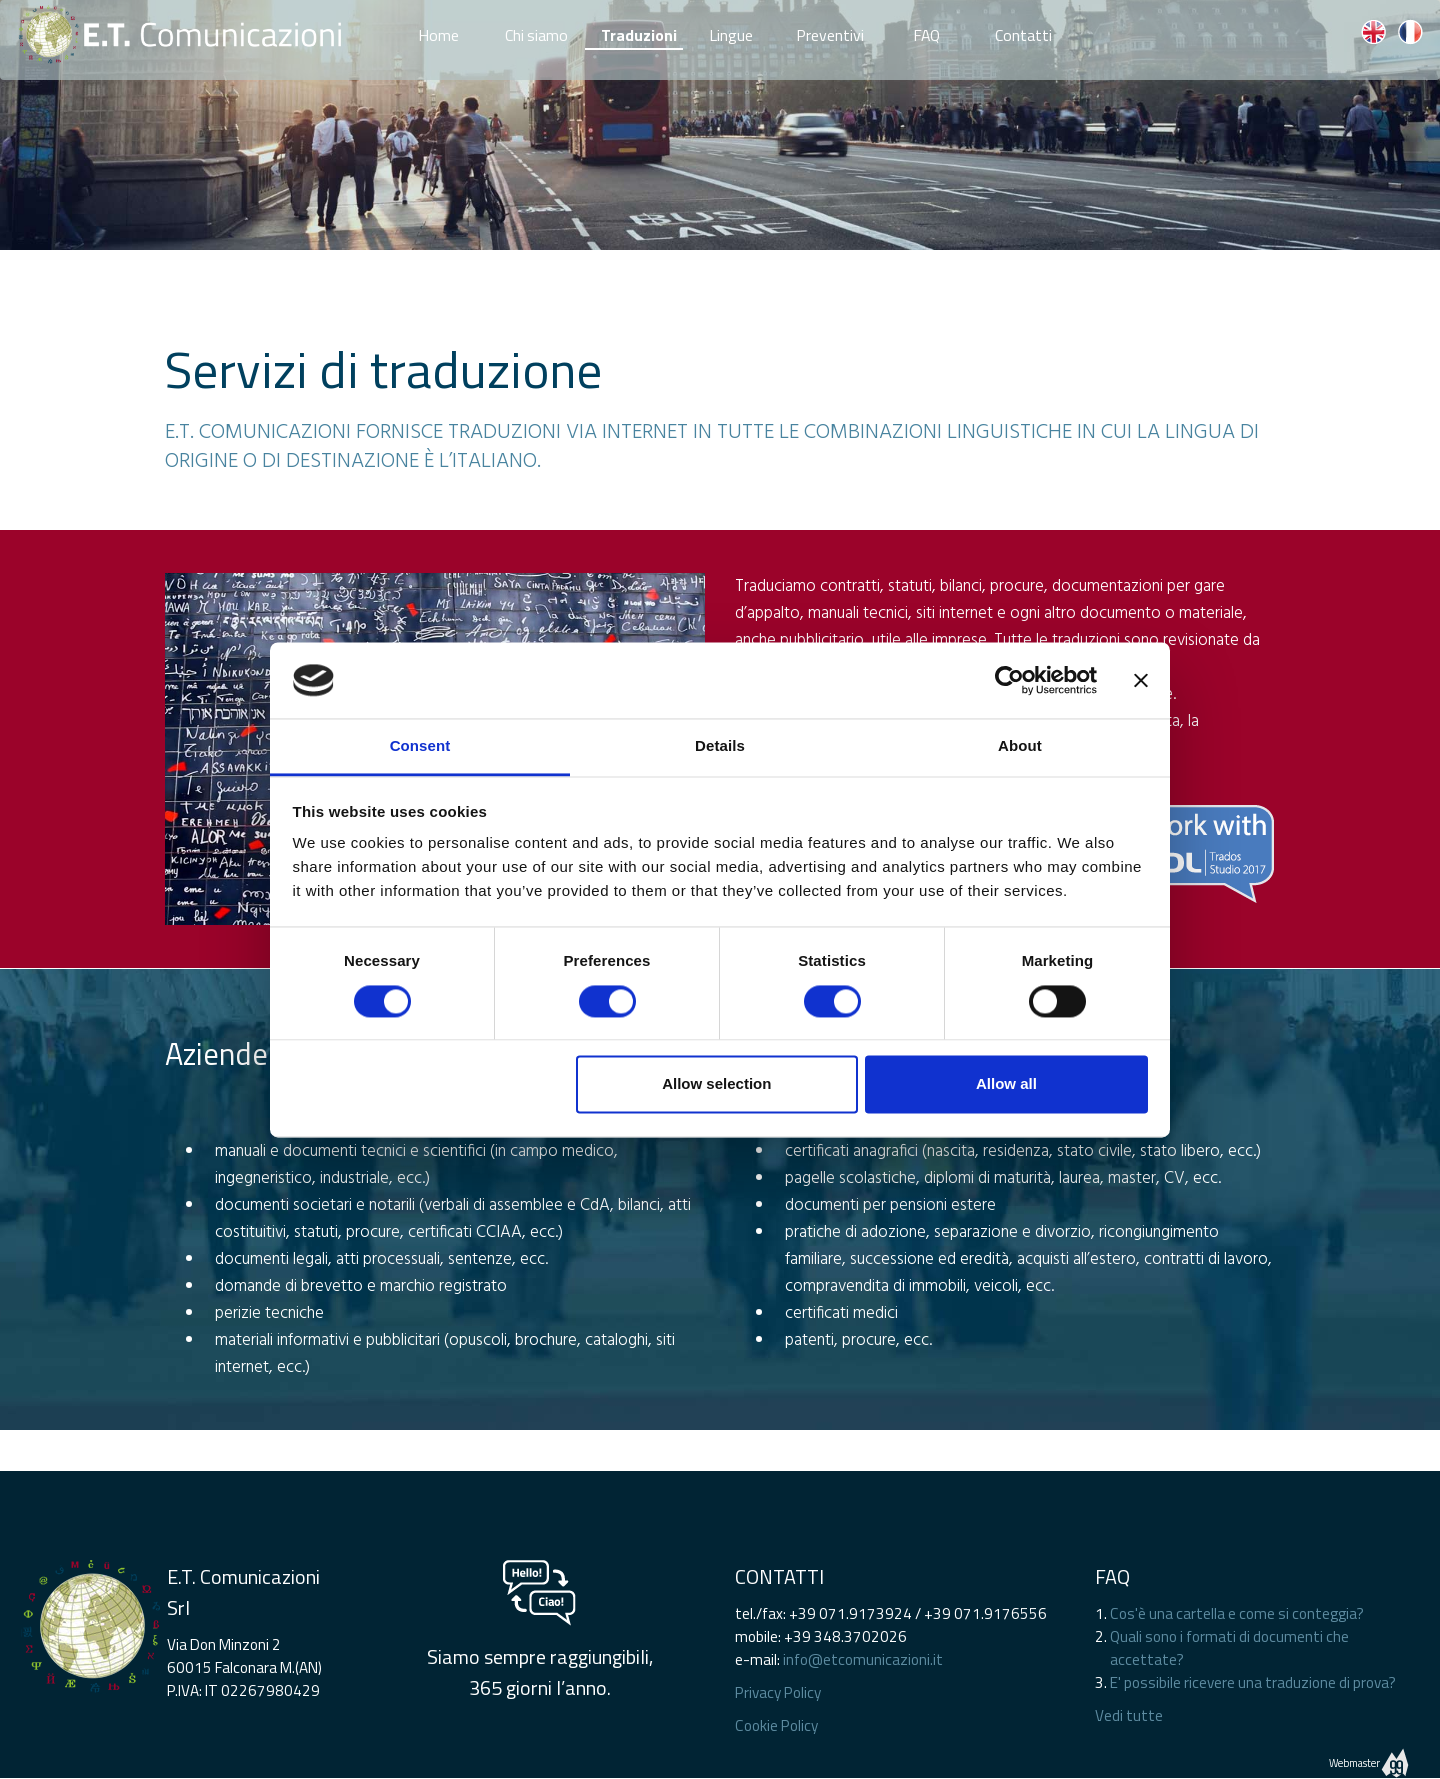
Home (438, 30)
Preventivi (830, 30)
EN (1373, 32)
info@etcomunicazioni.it (863, 1659)
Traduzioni (639, 35)
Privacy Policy (778, 1692)
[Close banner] (1141, 680)
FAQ (926, 30)
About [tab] (1020, 746)
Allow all (1006, 1084)
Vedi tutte (1129, 1715)
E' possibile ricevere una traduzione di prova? (1253, 1682)
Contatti (1023, 30)
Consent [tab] (420, 746)
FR (1410, 32)
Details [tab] (720, 746)
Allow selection (716, 1084)
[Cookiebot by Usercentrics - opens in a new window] (1009, 680)
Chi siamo (536, 30)
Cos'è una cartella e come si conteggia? (1237, 1613)
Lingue (731, 30)
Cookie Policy (776, 1725)
